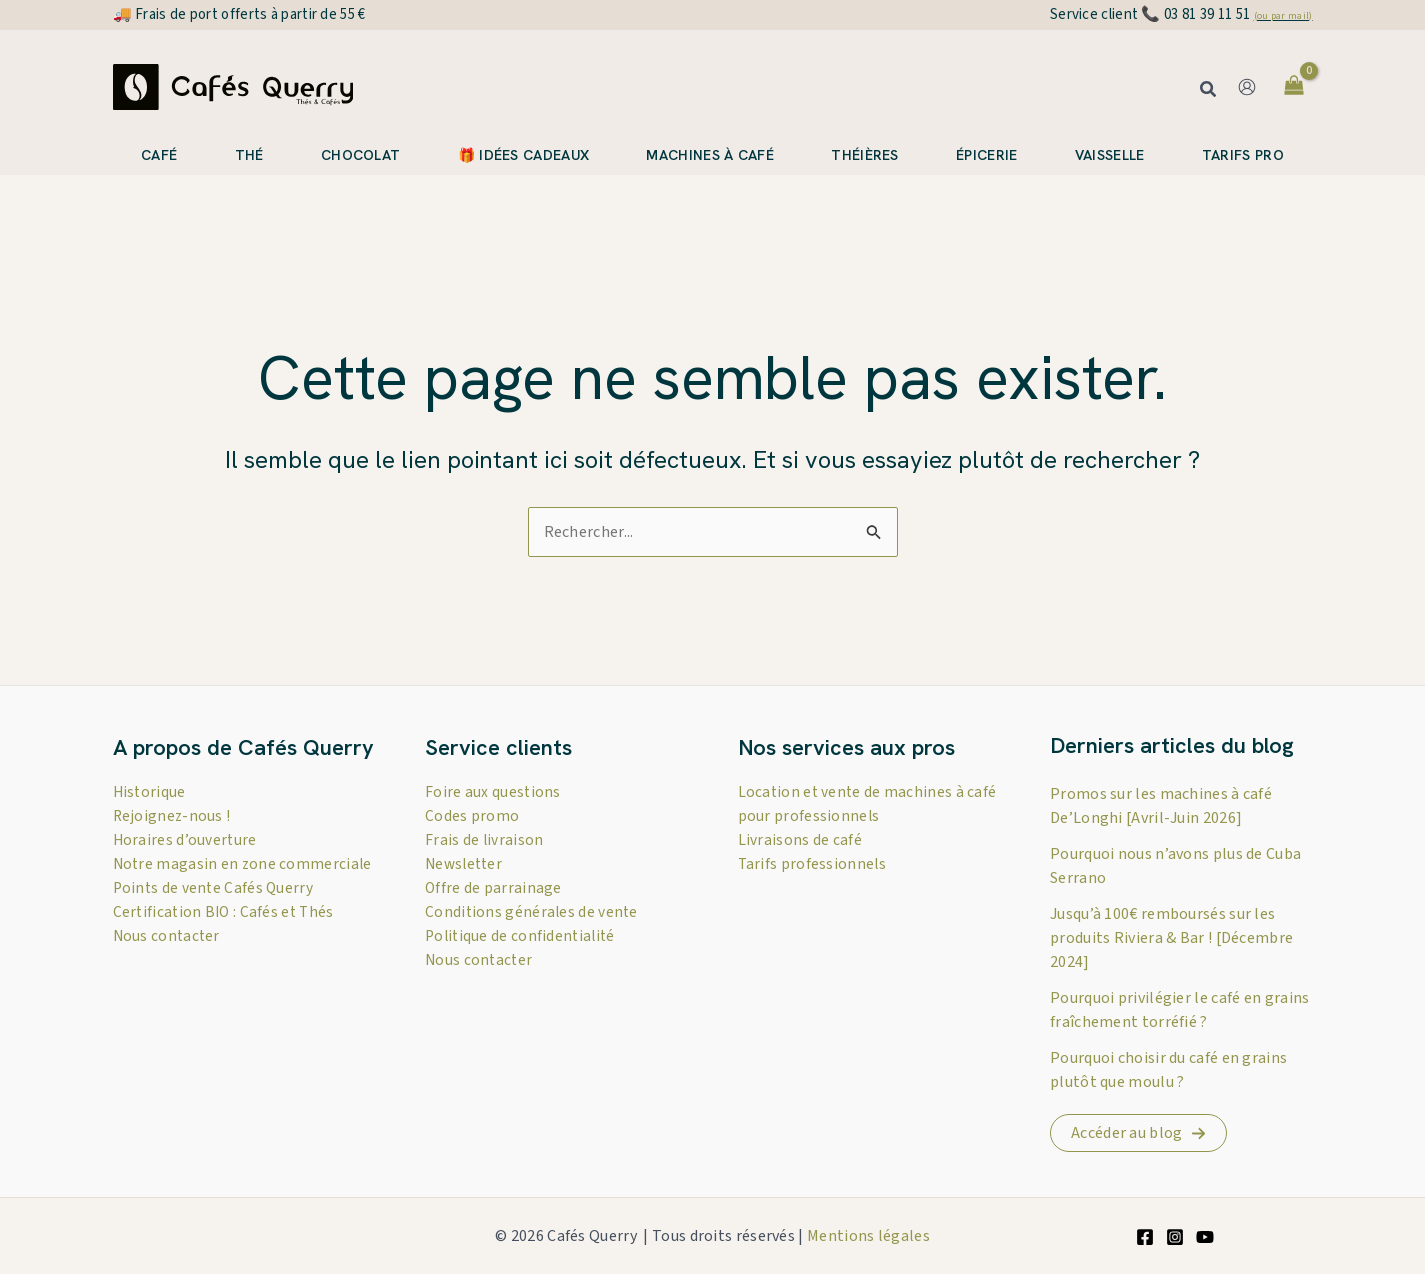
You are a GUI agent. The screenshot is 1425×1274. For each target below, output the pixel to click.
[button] (1209, 91)
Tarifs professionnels (813, 864)
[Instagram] (1175, 1237)
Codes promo (472, 816)
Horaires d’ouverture (186, 840)
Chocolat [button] (360, 155)
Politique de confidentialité (522, 936)
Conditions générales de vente (533, 912)
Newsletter (466, 864)
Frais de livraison (484, 840)
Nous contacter (168, 960)
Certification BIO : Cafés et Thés (226, 936)
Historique (150, 792)
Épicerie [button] (986, 155)
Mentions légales (868, 1236)
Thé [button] (249, 155)
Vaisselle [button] (1110, 155)
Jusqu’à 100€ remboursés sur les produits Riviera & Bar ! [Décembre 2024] (1171, 938)
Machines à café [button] (710, 155)
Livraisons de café (800, 840)
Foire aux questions (493, 792)
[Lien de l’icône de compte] (1247, 87)
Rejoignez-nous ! (173, 816)
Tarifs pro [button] (1243, 155)
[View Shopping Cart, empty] (1294, 87)
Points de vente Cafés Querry (215, 912)
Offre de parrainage (494, 888)
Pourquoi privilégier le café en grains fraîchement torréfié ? (1179, 1010)
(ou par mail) (1283, 16)
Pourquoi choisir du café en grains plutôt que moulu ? (1168, 1070)
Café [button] (159, 155)
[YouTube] (1205, 1237)
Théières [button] (864, 155)
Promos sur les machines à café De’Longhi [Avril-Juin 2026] (1161, 806)
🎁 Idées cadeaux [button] (524, 155)
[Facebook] (1145, 1237)
